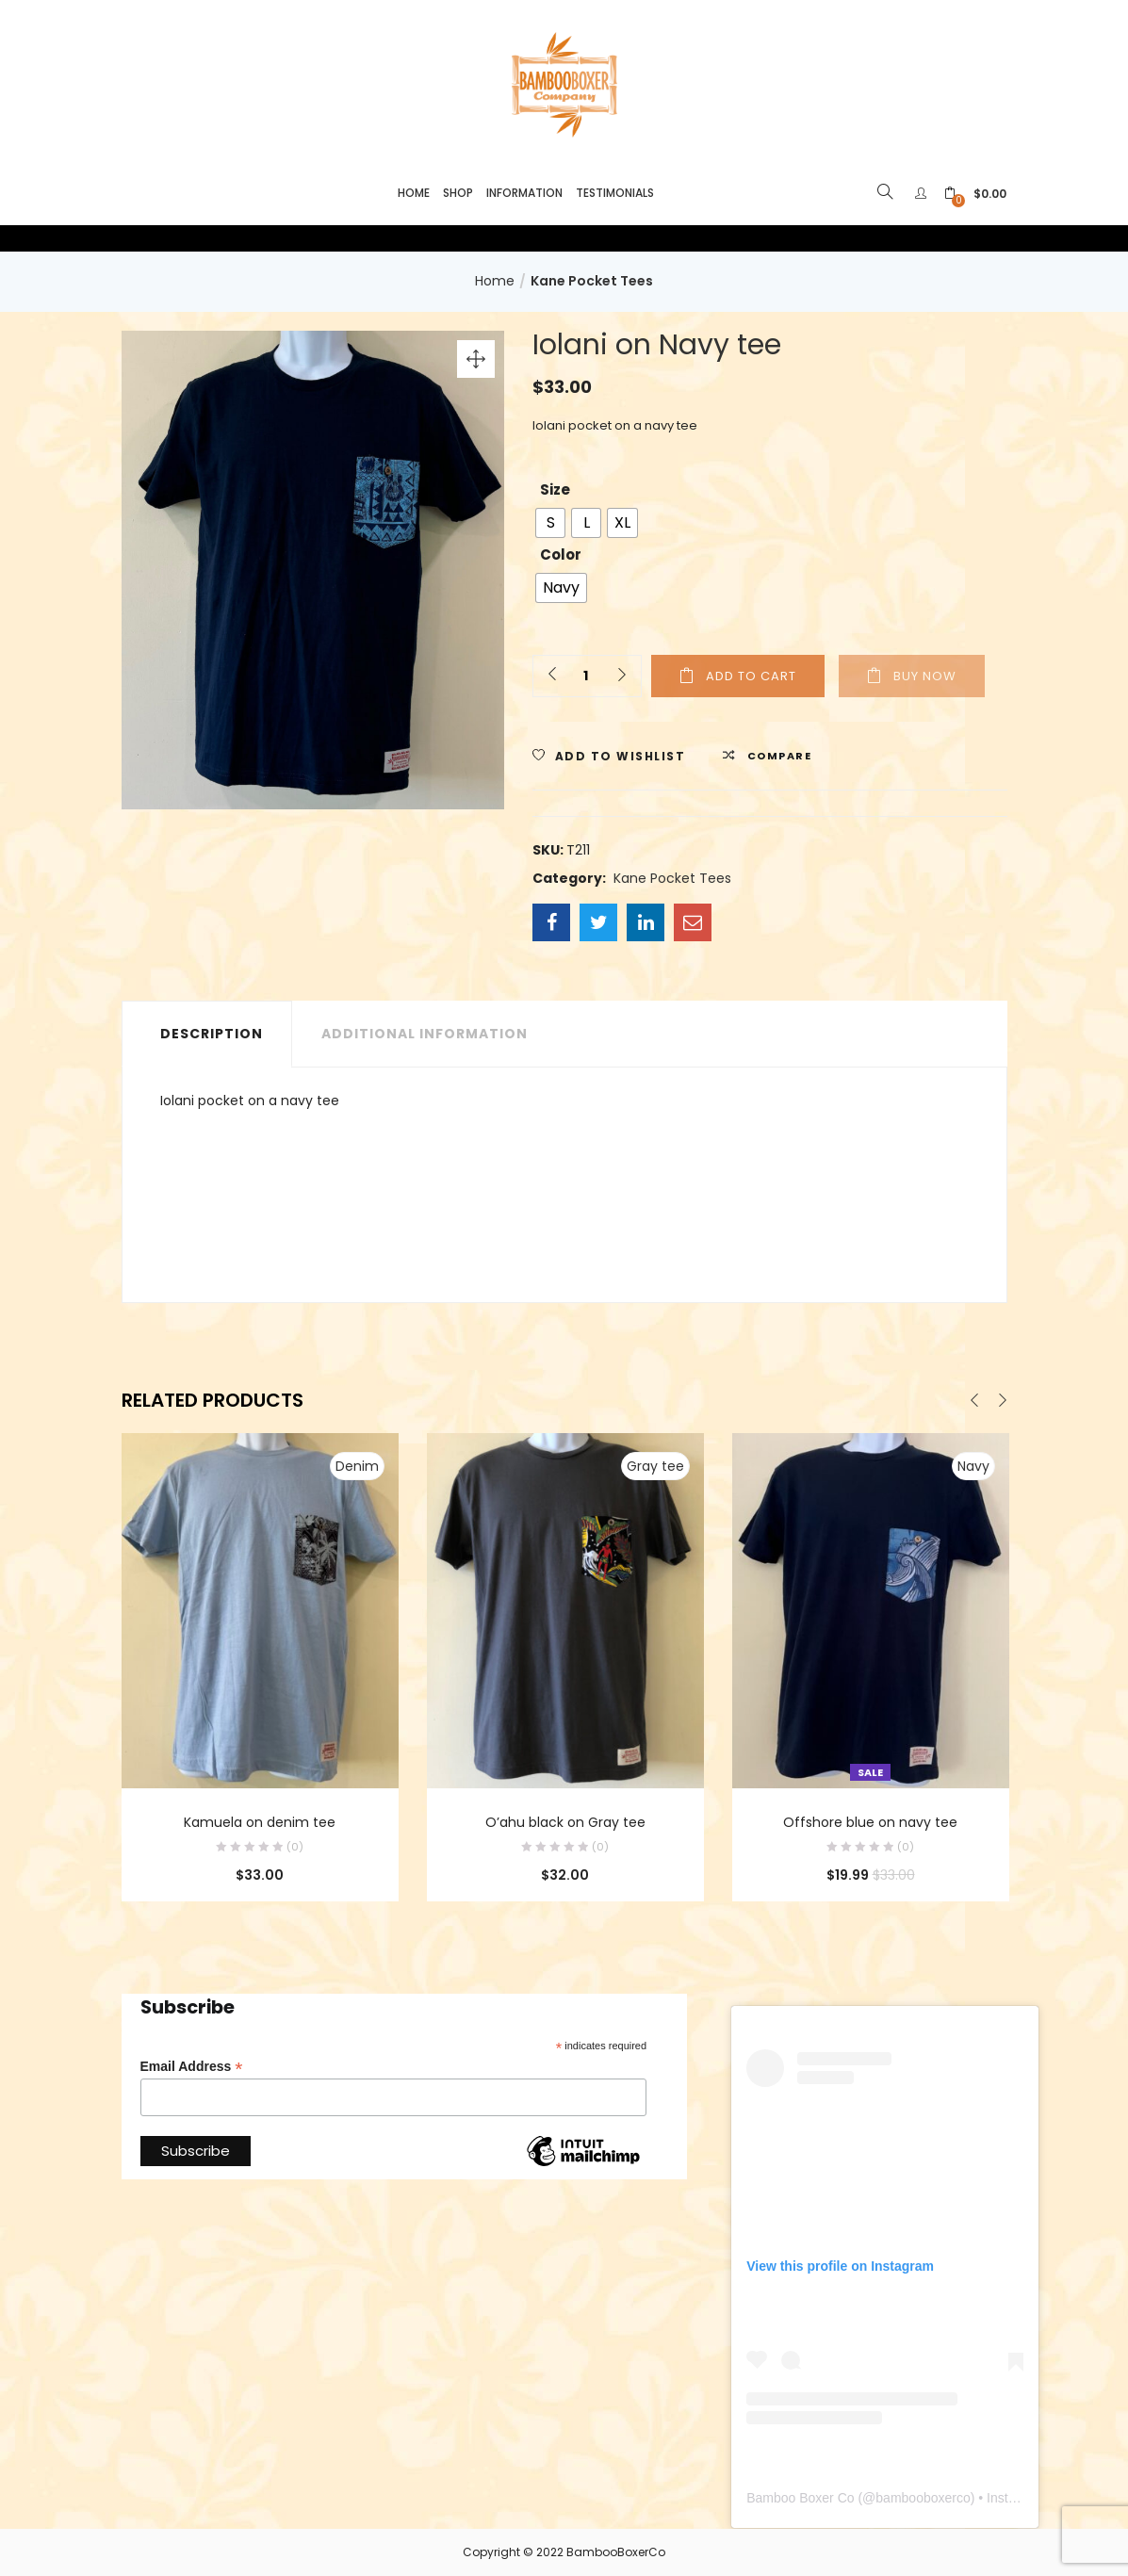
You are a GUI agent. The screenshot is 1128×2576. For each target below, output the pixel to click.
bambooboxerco (922, 2497)
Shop (458, 193)
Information (524, 193)
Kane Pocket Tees (592, 280)
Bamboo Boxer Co (800, 2497)
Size (555, 489)
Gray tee (655, 1466)
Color (560, 554)
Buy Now (924, 676)
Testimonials (615, 193)
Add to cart (751, 676)
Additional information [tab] (424, 1033)
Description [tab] (211, 1033)
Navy (973, 1466)
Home (414, 193)
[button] (975, 193)
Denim (357, 1466)
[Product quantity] (585, 676)
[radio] (550, 523)
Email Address (191, 2067)
